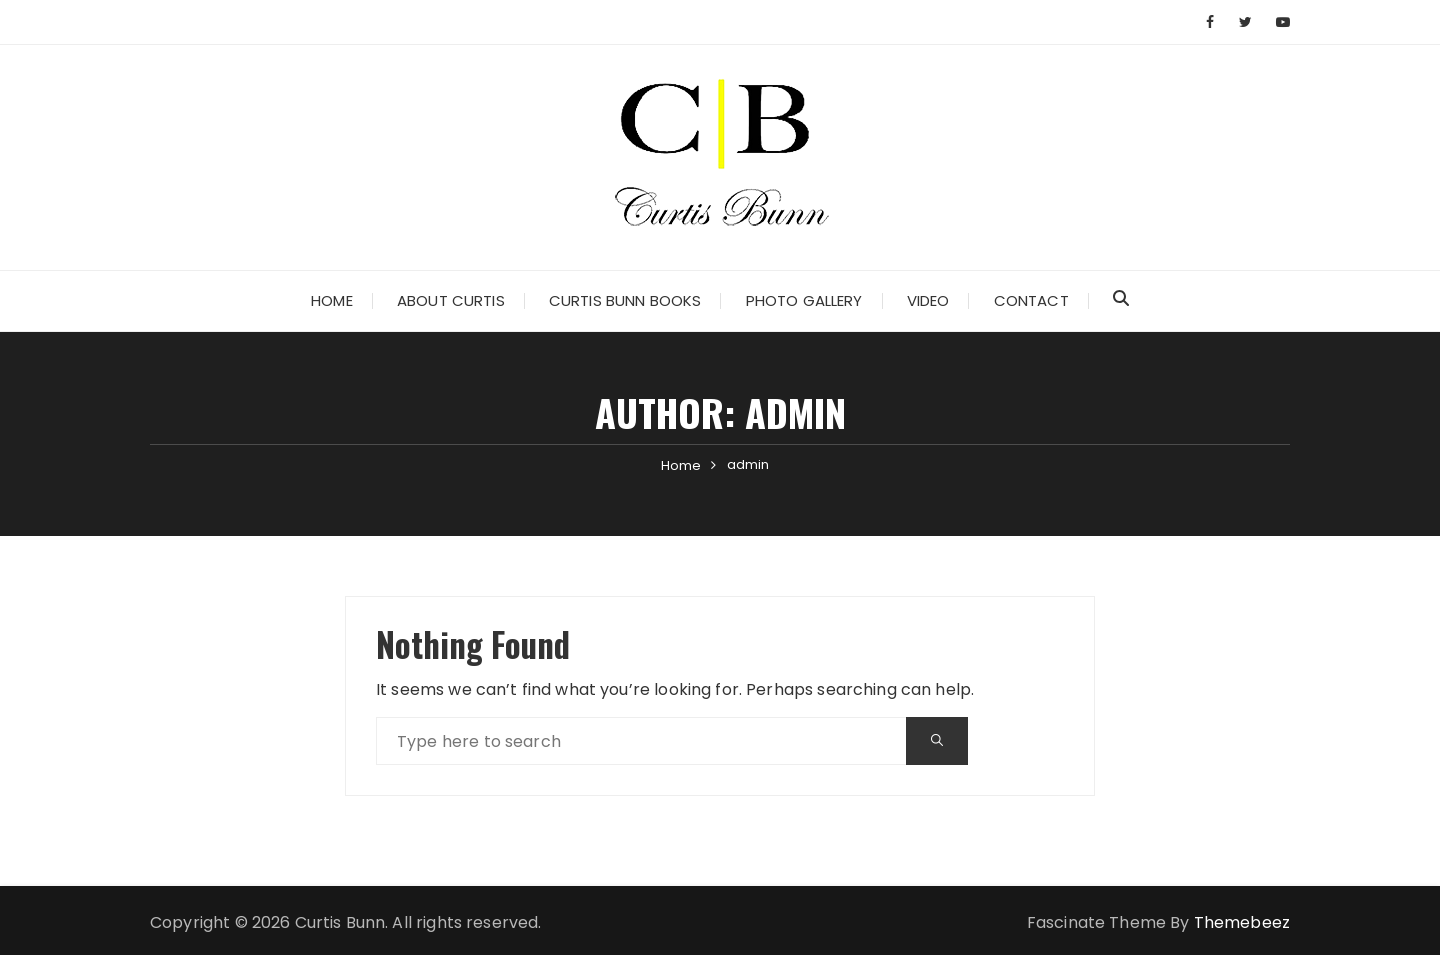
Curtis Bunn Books (625, 300)
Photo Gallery (804, 300)
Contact (1031, 300)
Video (928, 300)
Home (332, 300)
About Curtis (451, 300)
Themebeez (1242, 922)
